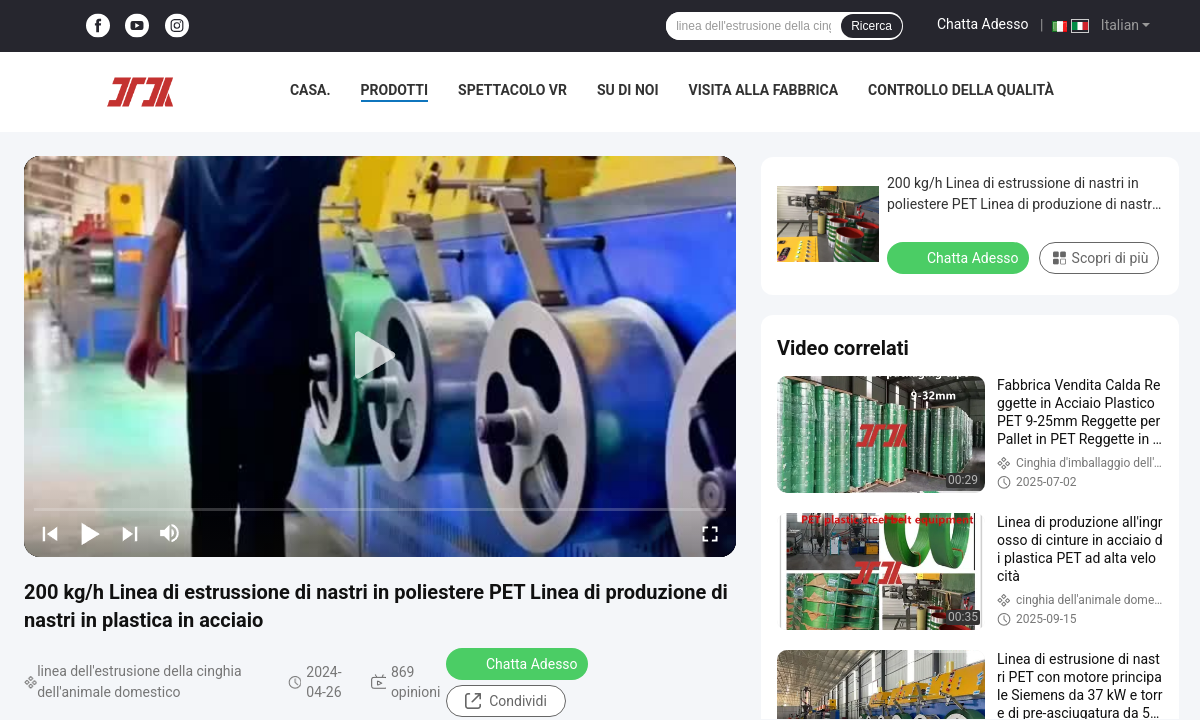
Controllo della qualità (961, 90)
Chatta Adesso (983, 24)
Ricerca (871, 26)
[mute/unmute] (170, 533)
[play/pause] (90, 533)
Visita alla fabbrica (763, 90)
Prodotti (395, 90)
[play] (380, 356)
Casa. (310, 90)
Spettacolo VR (512, 90)
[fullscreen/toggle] (710, 533)
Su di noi (628, 90)
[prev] (50, 533)
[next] (130, 533)
